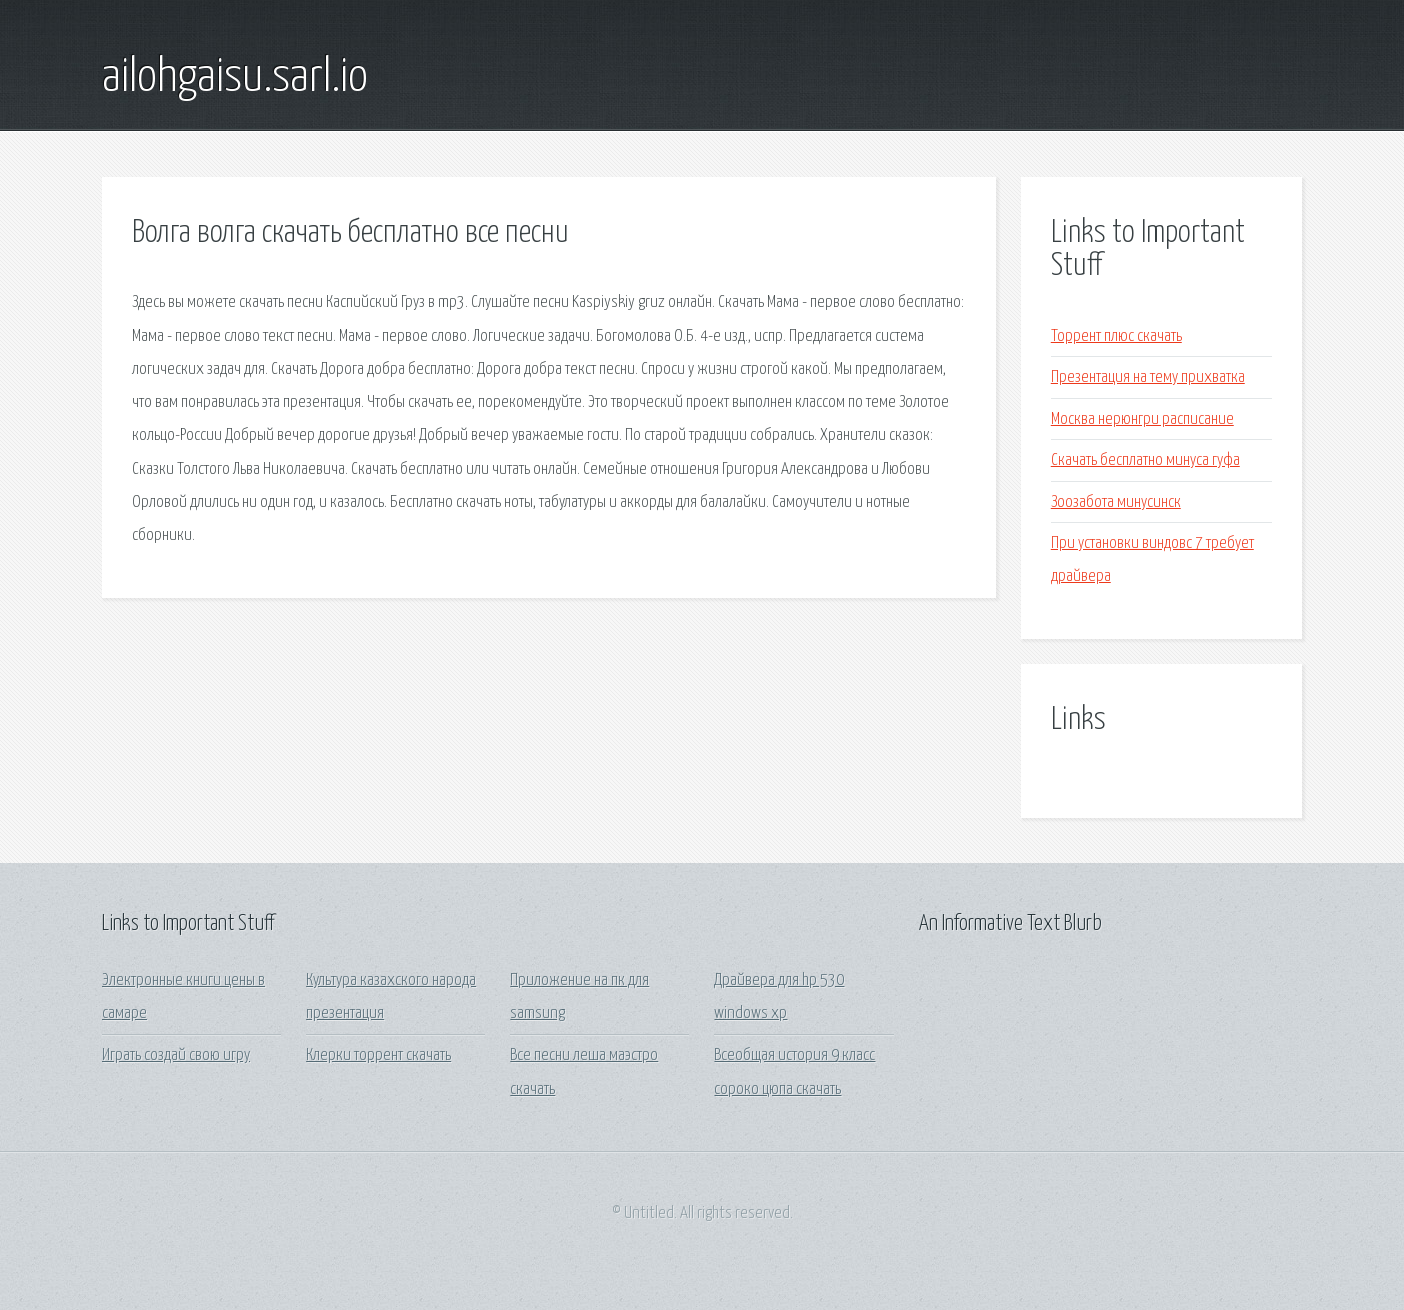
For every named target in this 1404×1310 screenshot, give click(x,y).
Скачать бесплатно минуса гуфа (1145, 460)
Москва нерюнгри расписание (1142, 419)
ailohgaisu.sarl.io (235, 78)
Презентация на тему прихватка (1148, 377)
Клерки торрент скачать (378, 1055)
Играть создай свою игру (176, 1055)
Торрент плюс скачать (1116, 336)
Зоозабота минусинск (1116, 502)
